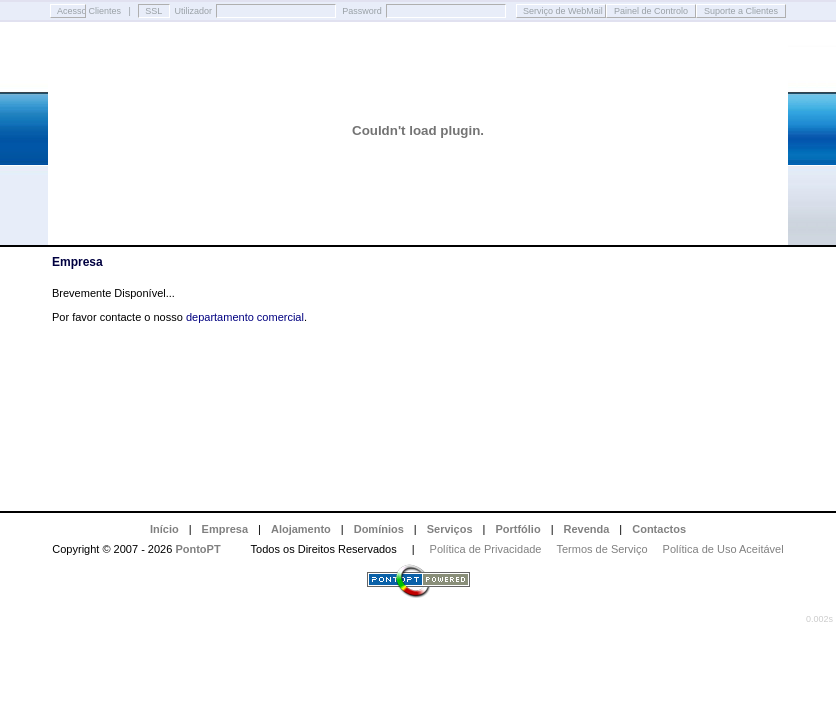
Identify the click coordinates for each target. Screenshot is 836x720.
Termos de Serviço (602, 549)
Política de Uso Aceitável (723, 549)
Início (164, 529)
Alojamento (301, 529)
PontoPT (197, 549)
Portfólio (517, 529)
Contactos (659, 529)
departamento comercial (245, 317)
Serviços (450, 529)
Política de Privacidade (486, 549)
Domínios (379, 529)
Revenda (587, 529)
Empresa (225, 529)
